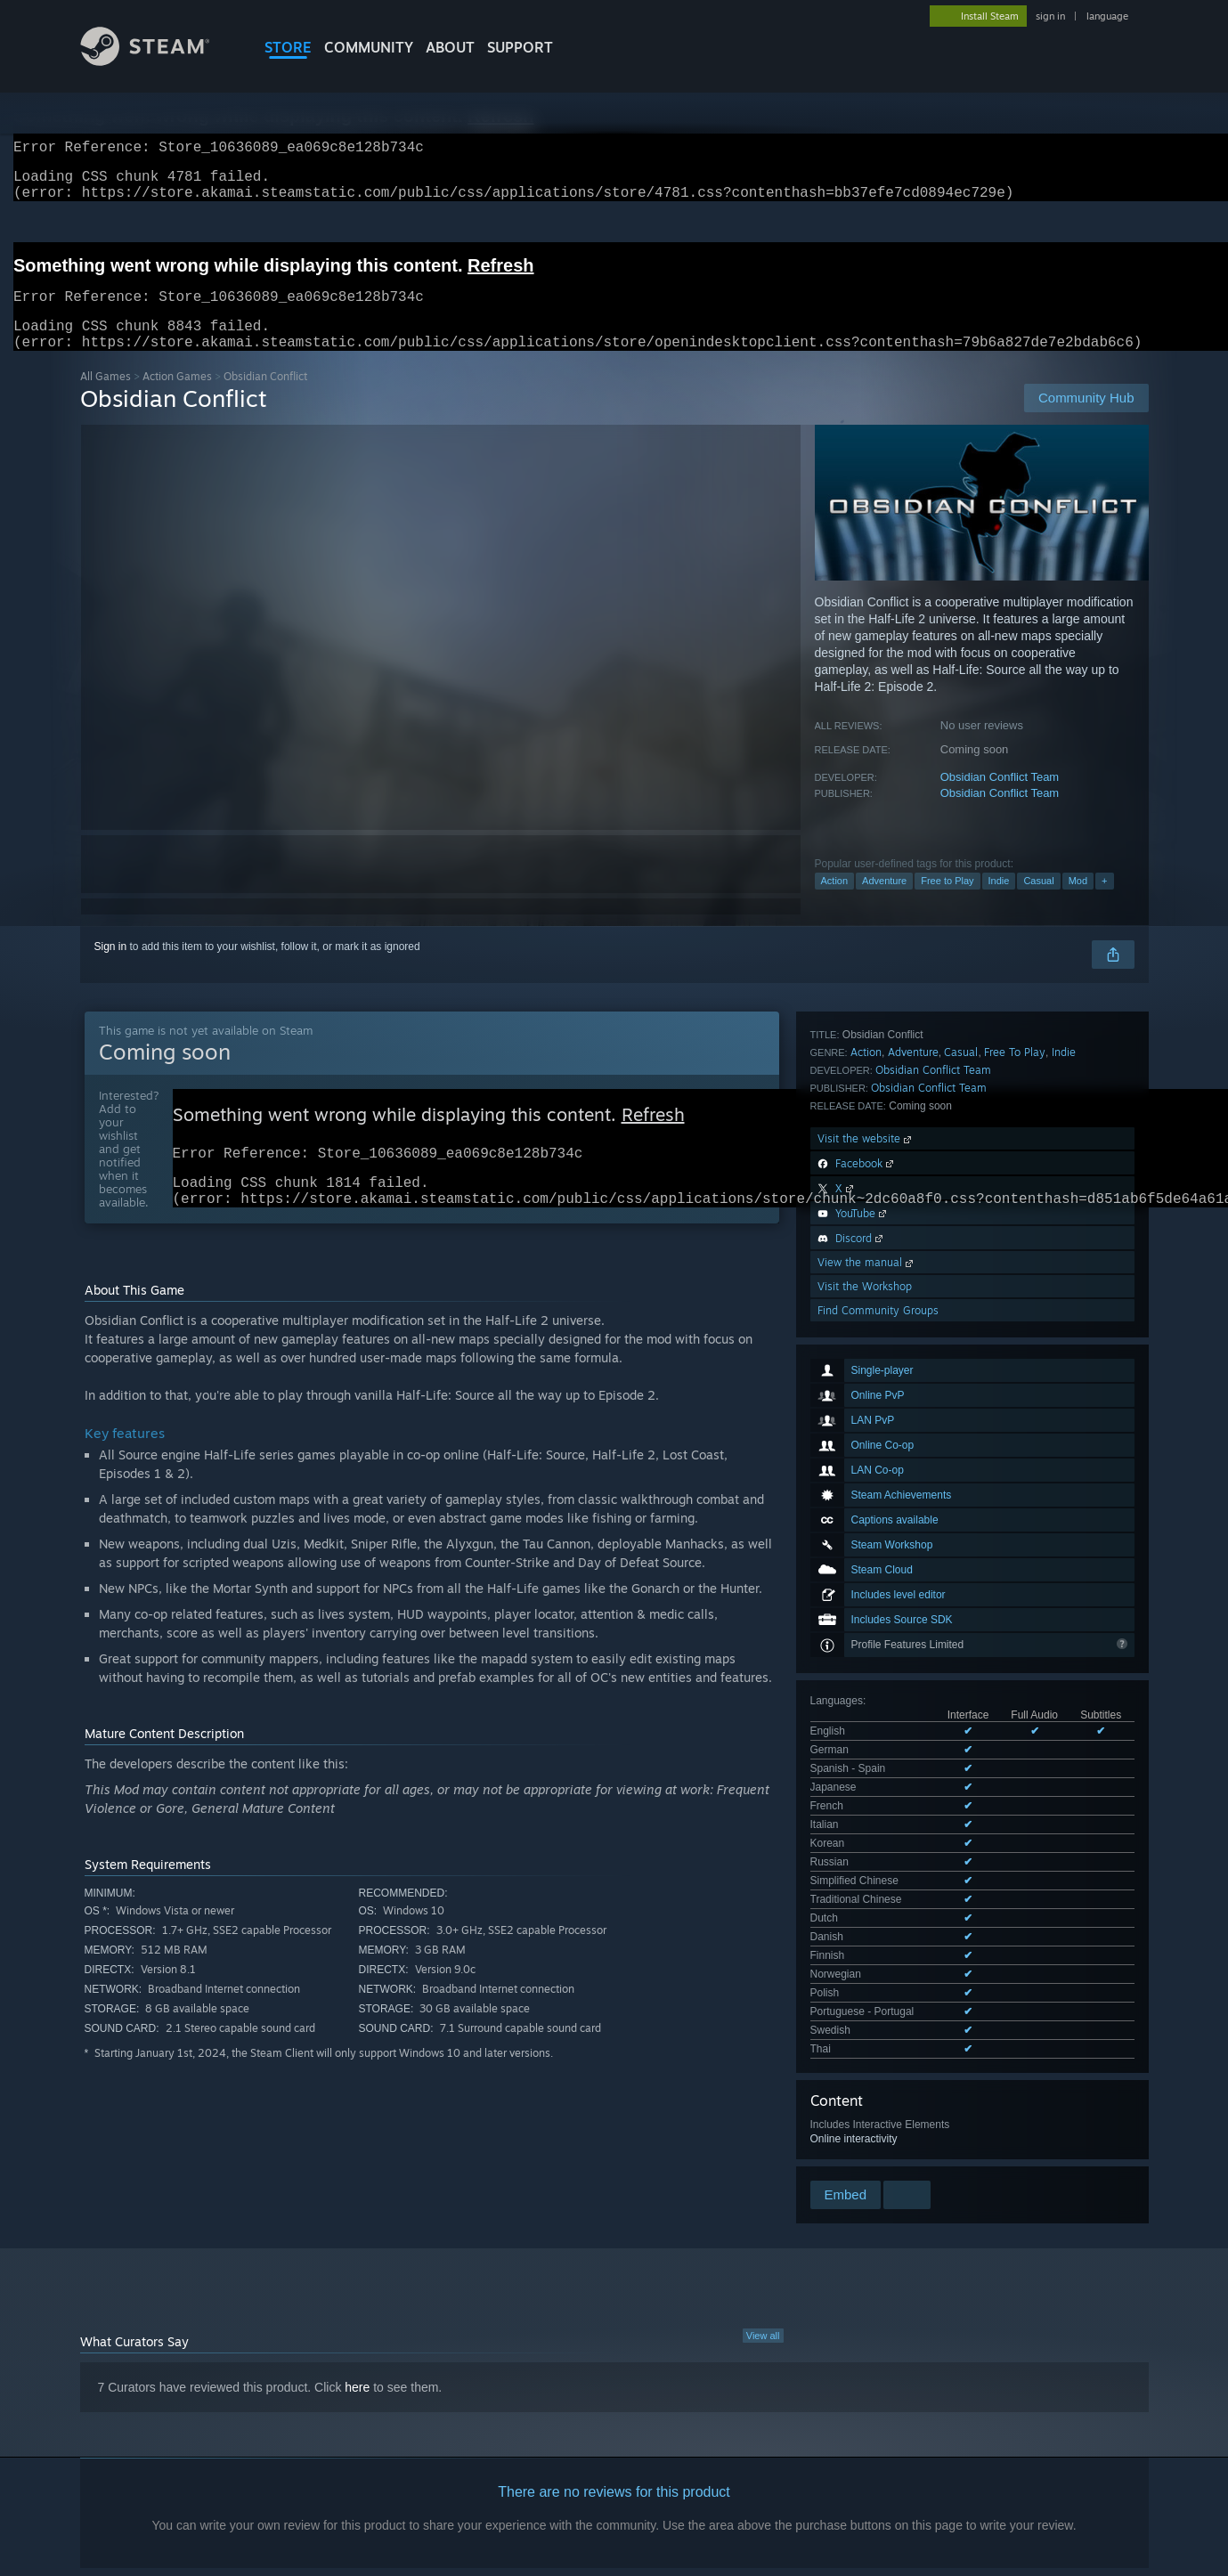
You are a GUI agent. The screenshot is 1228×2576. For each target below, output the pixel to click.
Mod (1078, 902)
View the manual (866, 1879)
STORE (288, 47)
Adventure (884, 902)
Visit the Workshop (864, 1903)
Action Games (177, 397)
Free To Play (1014, 1669)
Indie (999, 902)
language (1107, 16)
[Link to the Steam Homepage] (158, 61)
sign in (1050, 16)
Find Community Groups (878, 1927)
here (357, 2247)
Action (835, 902)
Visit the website (866, 1755)
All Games (105, 397)
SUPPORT (520, 47)
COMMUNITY (368, 47)
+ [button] (1104, 902)
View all (763, 2195)
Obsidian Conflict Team (999, 798)
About (450, 47)
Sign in (110, 968)
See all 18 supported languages (885, 1514)
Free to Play (947, 902)
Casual (1038, 902)
